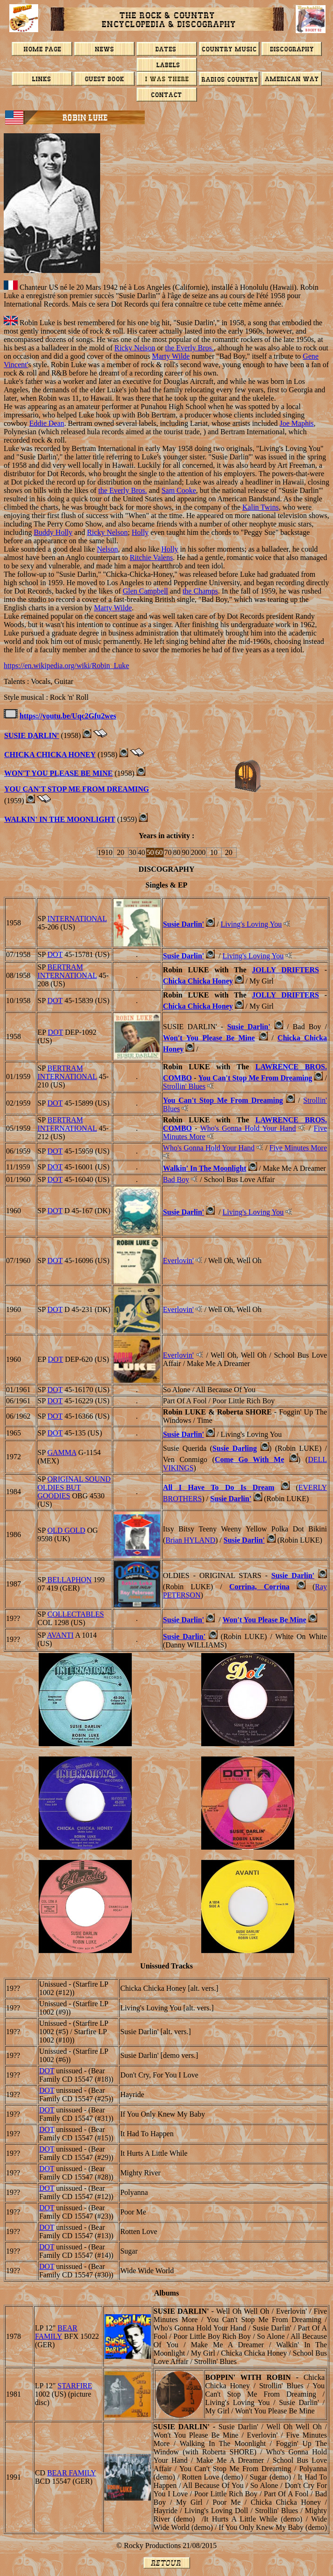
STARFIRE (75, 2386)
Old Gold (66, 1530)
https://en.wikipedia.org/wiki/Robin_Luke (66, 666)
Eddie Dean (46, 423)
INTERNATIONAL (77, 918)
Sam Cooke (179, 490)
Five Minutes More (298, 1148)
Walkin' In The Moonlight (59, 819)
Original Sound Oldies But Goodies (74, 1487)
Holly (140, 532)
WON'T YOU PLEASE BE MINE (58, 773)
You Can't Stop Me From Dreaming (255, 1078)
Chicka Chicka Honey (49, 754)
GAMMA (62, 1452)
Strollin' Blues (184, 1086)
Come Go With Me (249, 1459)
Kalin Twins (260, 507)
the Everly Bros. (189, 348)
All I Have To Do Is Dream (218, 1487)
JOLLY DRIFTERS (285, 970)
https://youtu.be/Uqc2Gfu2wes (68, 716)
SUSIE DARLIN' (31, 735)
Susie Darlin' (183, 924)
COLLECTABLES (76, 1614)
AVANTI (60, 1635)
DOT (55, 954)
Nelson (107, 549)
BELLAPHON (69, 1580)
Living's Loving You (251, 924)
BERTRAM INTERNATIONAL (67, 971)
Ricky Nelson (135, 348)
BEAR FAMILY (56, 2332)
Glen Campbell (145, 591)
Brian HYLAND (190, 1540)
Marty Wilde (171, 356)
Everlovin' (178, 1260)
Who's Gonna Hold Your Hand (248, 1128)
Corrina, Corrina (259, 1587)
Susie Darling (234, 1448)
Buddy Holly (53, 532)
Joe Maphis (296, 423)
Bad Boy (176, 1179)
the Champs (200, 591)
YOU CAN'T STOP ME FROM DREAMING (76, 789)
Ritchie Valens (151, 557)
